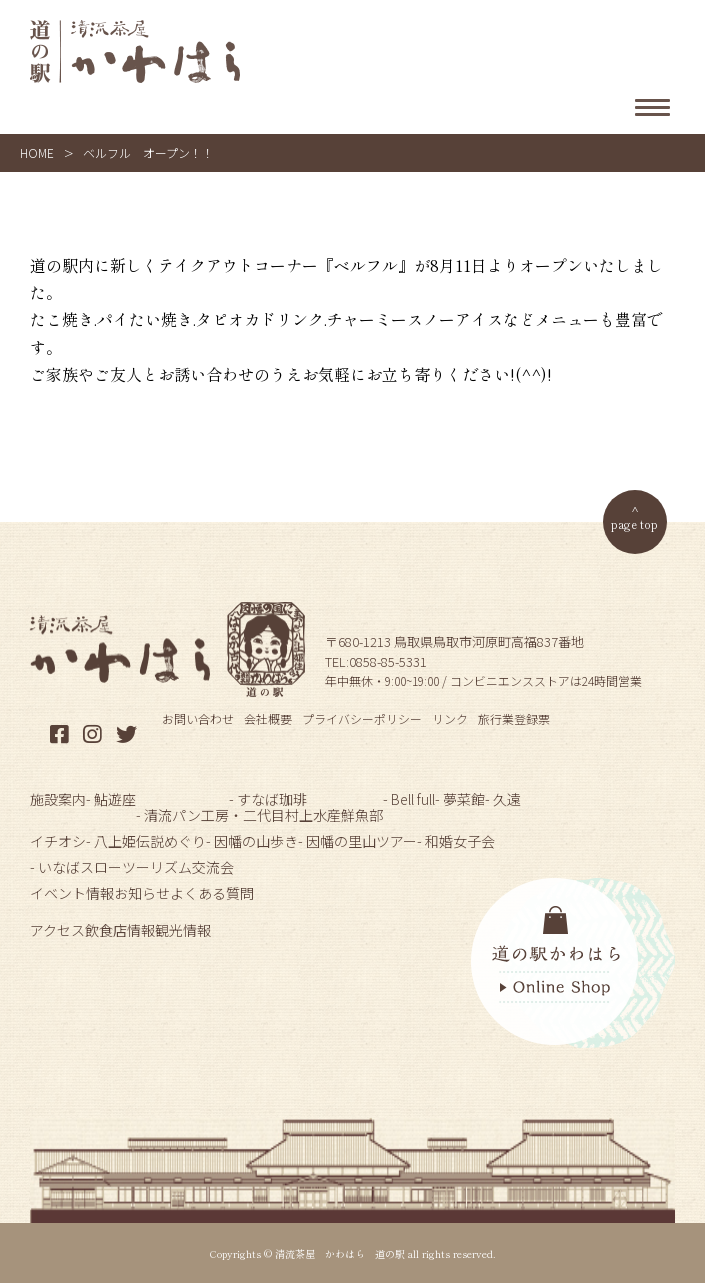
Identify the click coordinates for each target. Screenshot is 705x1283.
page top (634, 523)
